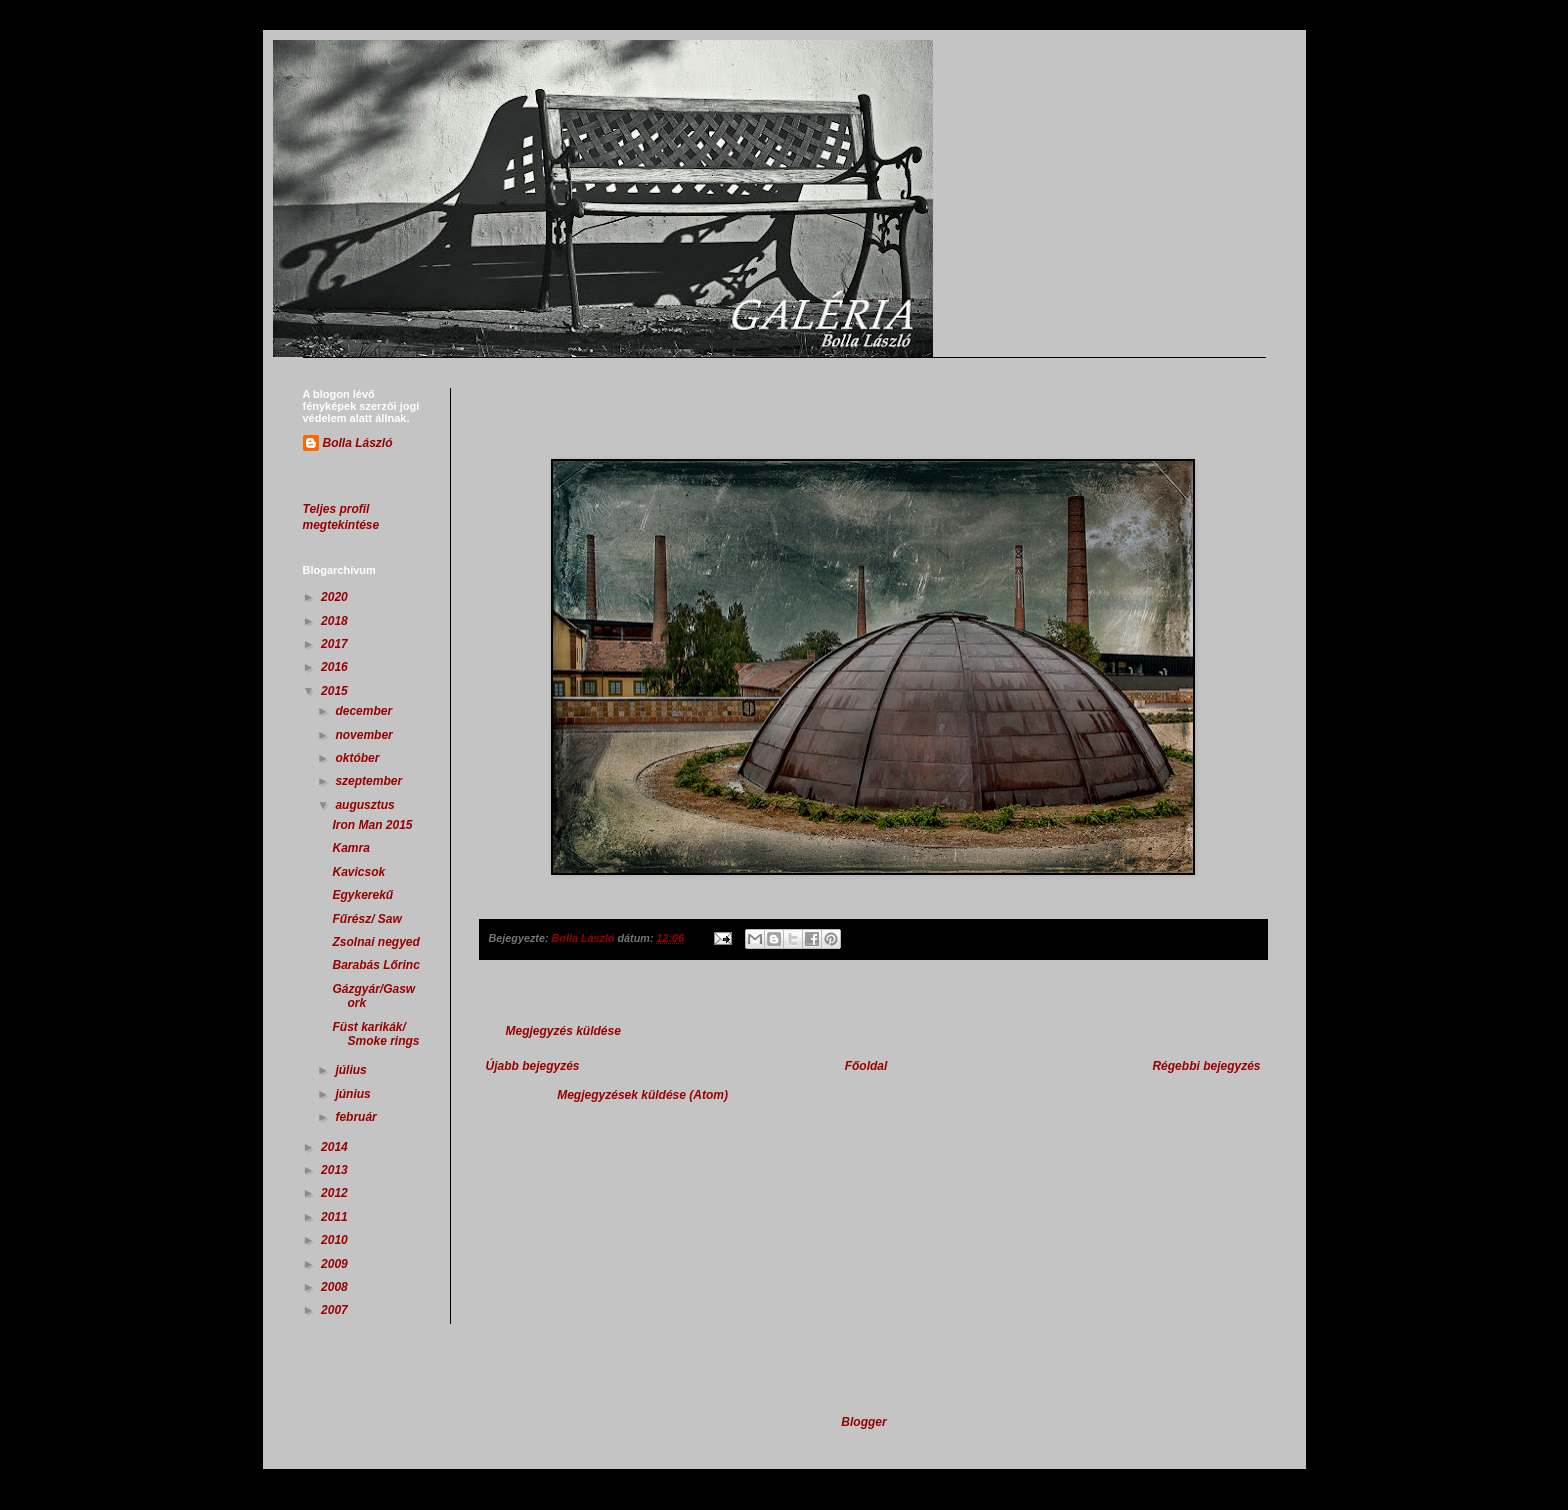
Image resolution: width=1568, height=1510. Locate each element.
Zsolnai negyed (375, 942)
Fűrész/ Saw (366, 919)
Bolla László (358, 443)
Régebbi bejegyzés (1206, 1066)
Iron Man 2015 (372, 825)
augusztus (366, 805)
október (358, 758)
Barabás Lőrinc (375, 965)
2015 (336, 691)
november (365, 735)
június (354, 1094)
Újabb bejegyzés (533, 1066)
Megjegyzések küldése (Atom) (642, 1095)
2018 (336, 621)
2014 (336, 1147)
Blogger (863, 1422)
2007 (336, 1310)
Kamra (350, 848)
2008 (336, 1287)
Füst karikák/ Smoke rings (375, 1034)
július (352, 1070)
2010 (336, 1240)
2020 (336, 597)
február (357, 1117)
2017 (336, 644)
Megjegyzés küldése (563, 1031)
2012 (336, 1193)
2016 (336, 667)
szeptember (370, 781)
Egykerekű (362, 895)
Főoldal (866, 1066)
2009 (336, 1264)
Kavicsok (358, 872)
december (365, 711)
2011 (336, 1217)
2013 (336, 1170)
